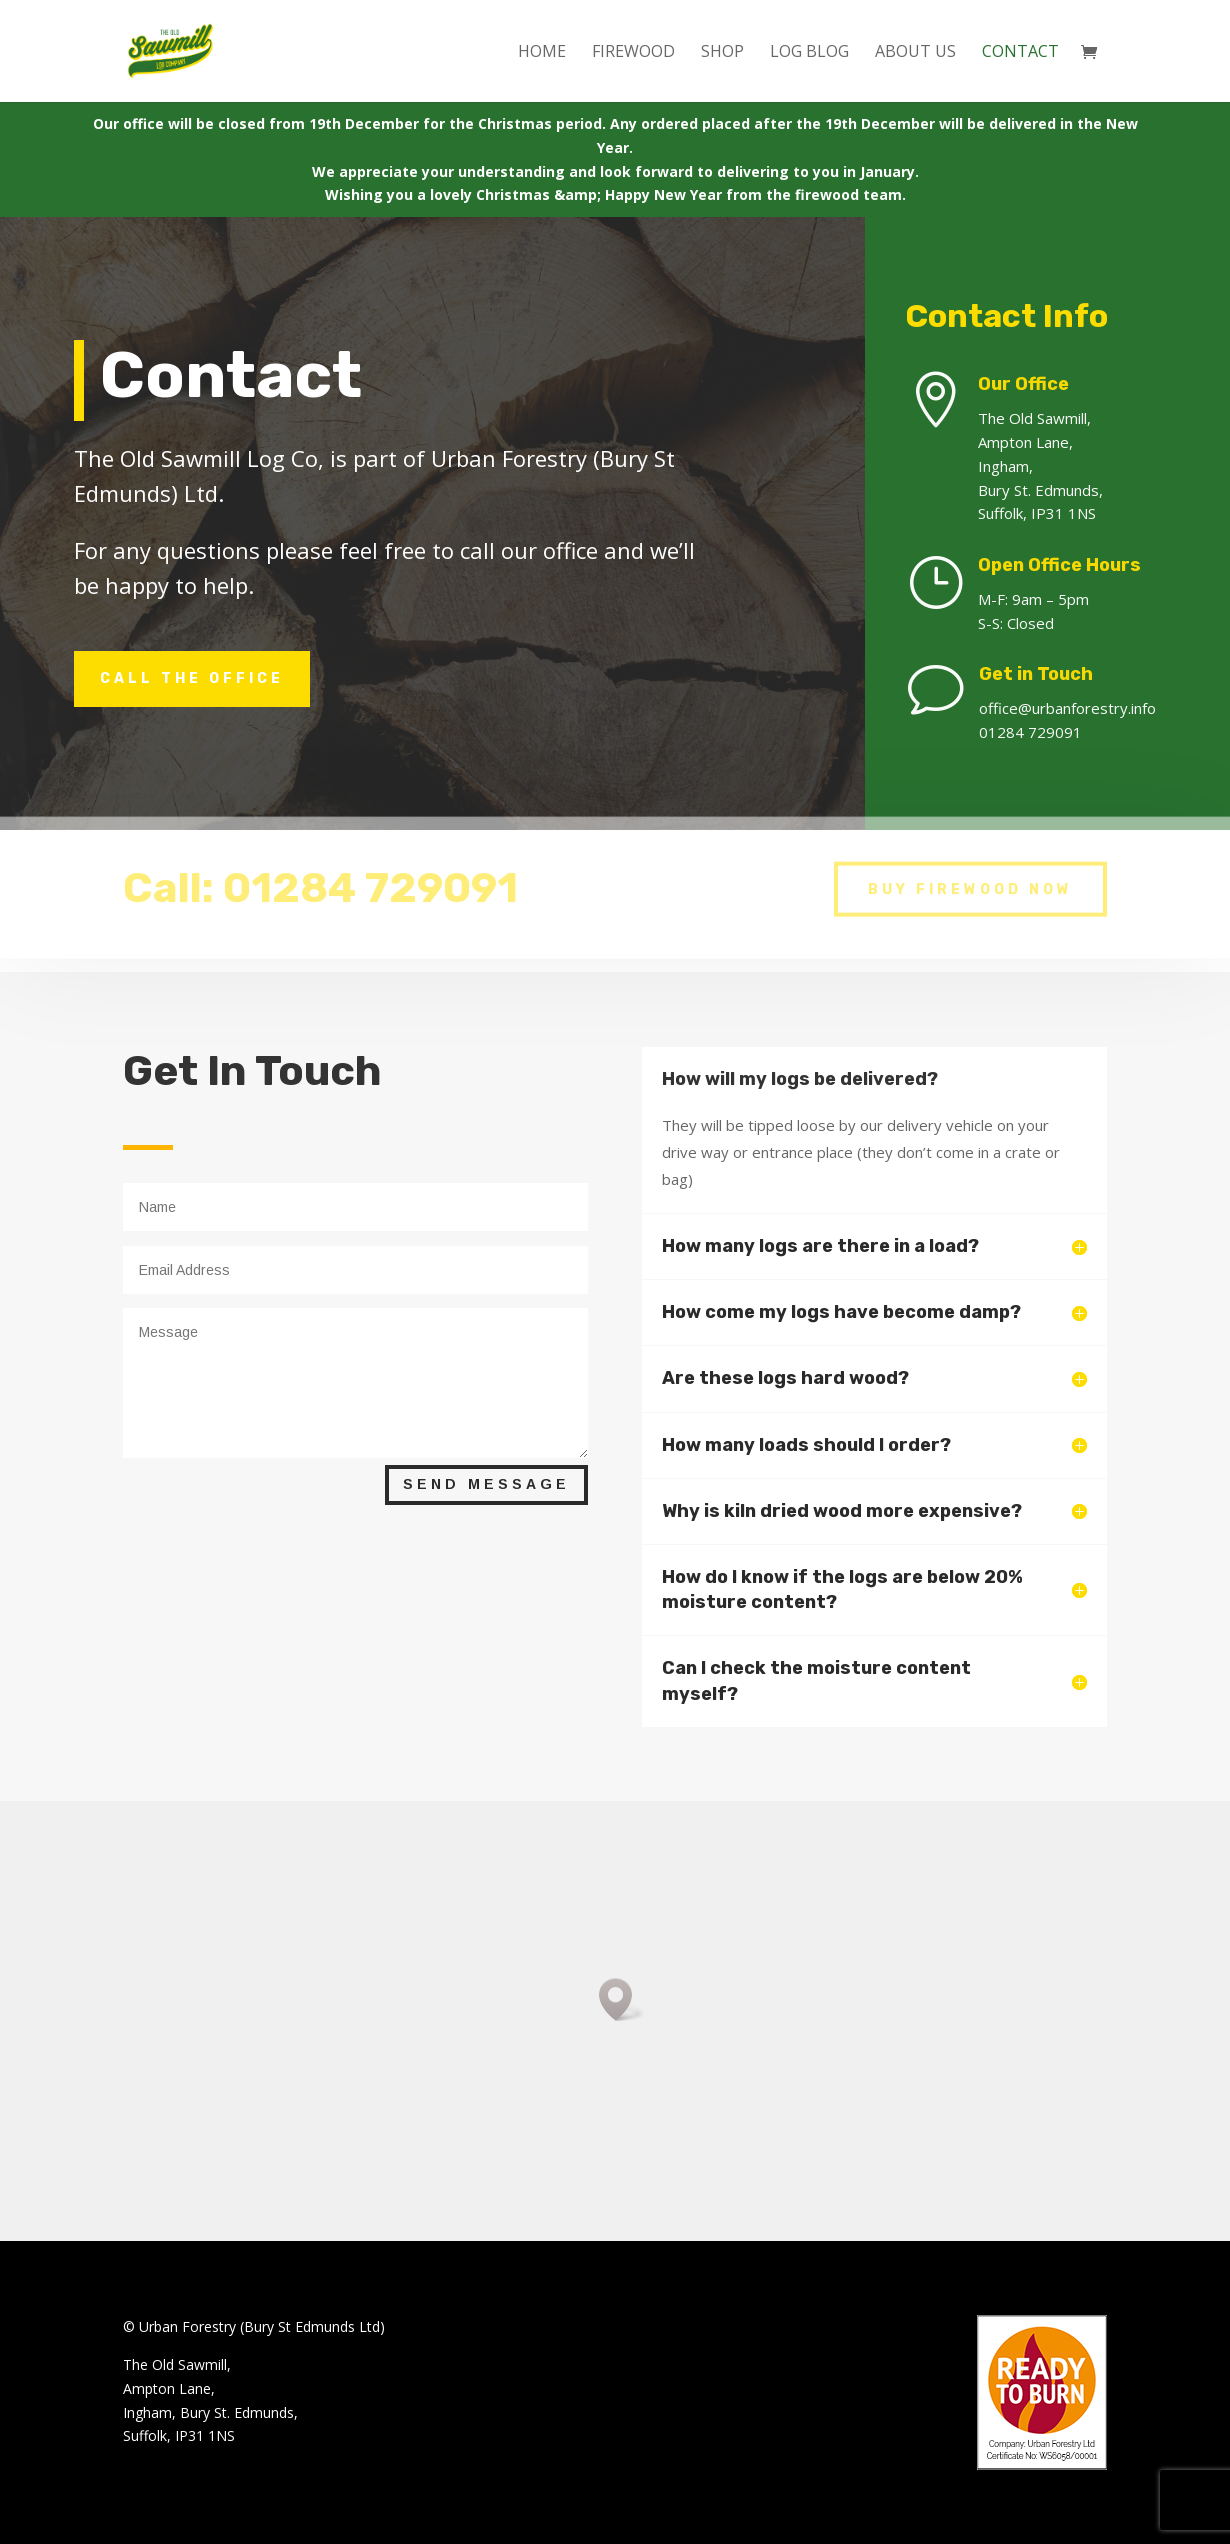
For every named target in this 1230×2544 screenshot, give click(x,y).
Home (542, 53)
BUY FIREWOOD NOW (970, 877)
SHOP (722, 53)
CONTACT (1020, 53)
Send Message (486, 1484)
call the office (192, 678)
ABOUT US (915, 53)
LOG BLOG (809, 53)
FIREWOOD (633, 53)
